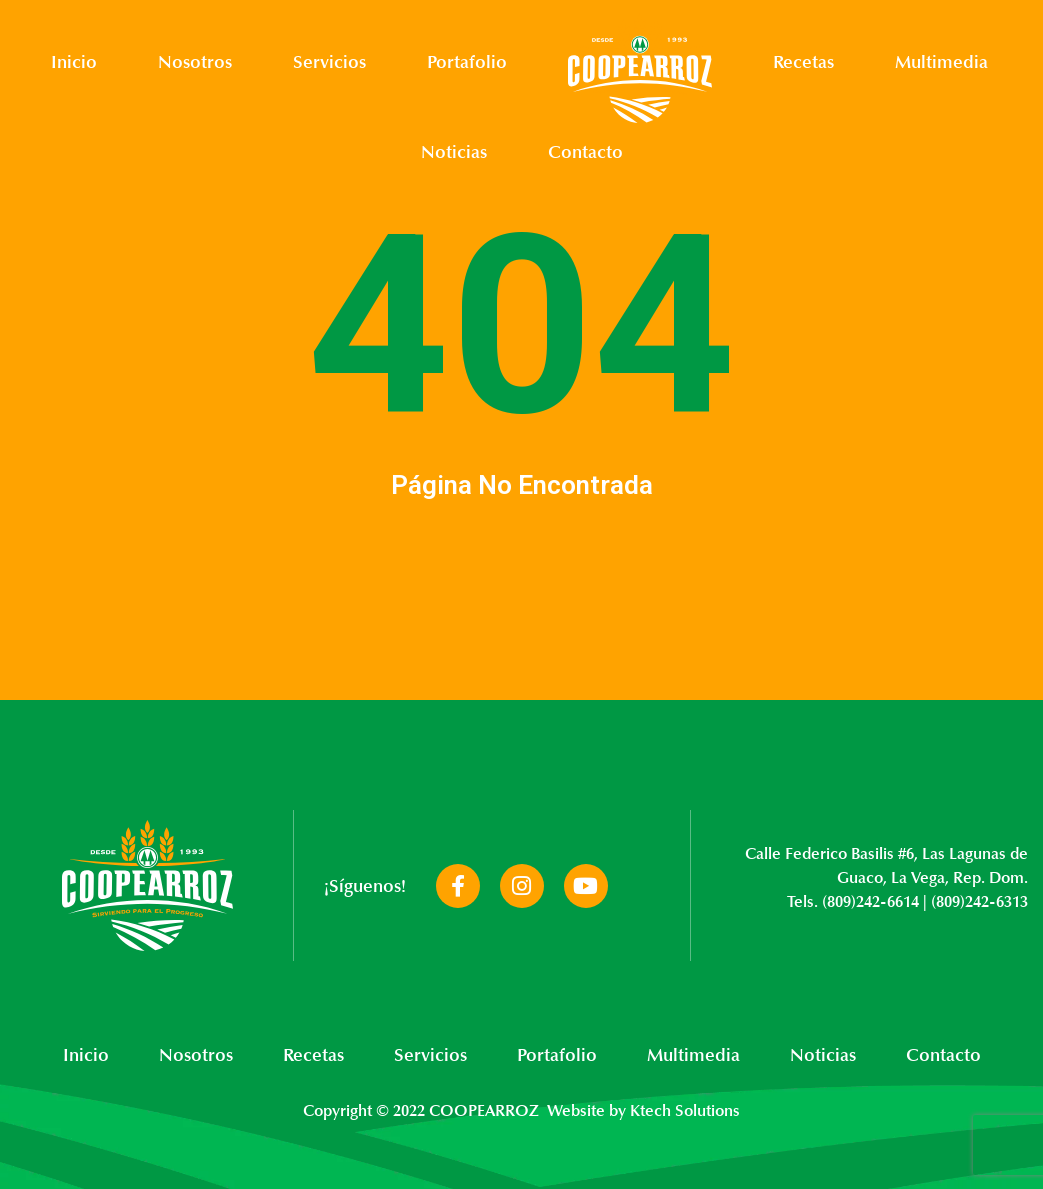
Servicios (329, 62)
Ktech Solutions (685, 1111)
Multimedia (941, 62)
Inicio (74, 62)
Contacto (585, 152)
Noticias (454, 152)
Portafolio (467, 62)
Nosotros (195, 62)
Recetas (803, 62)
